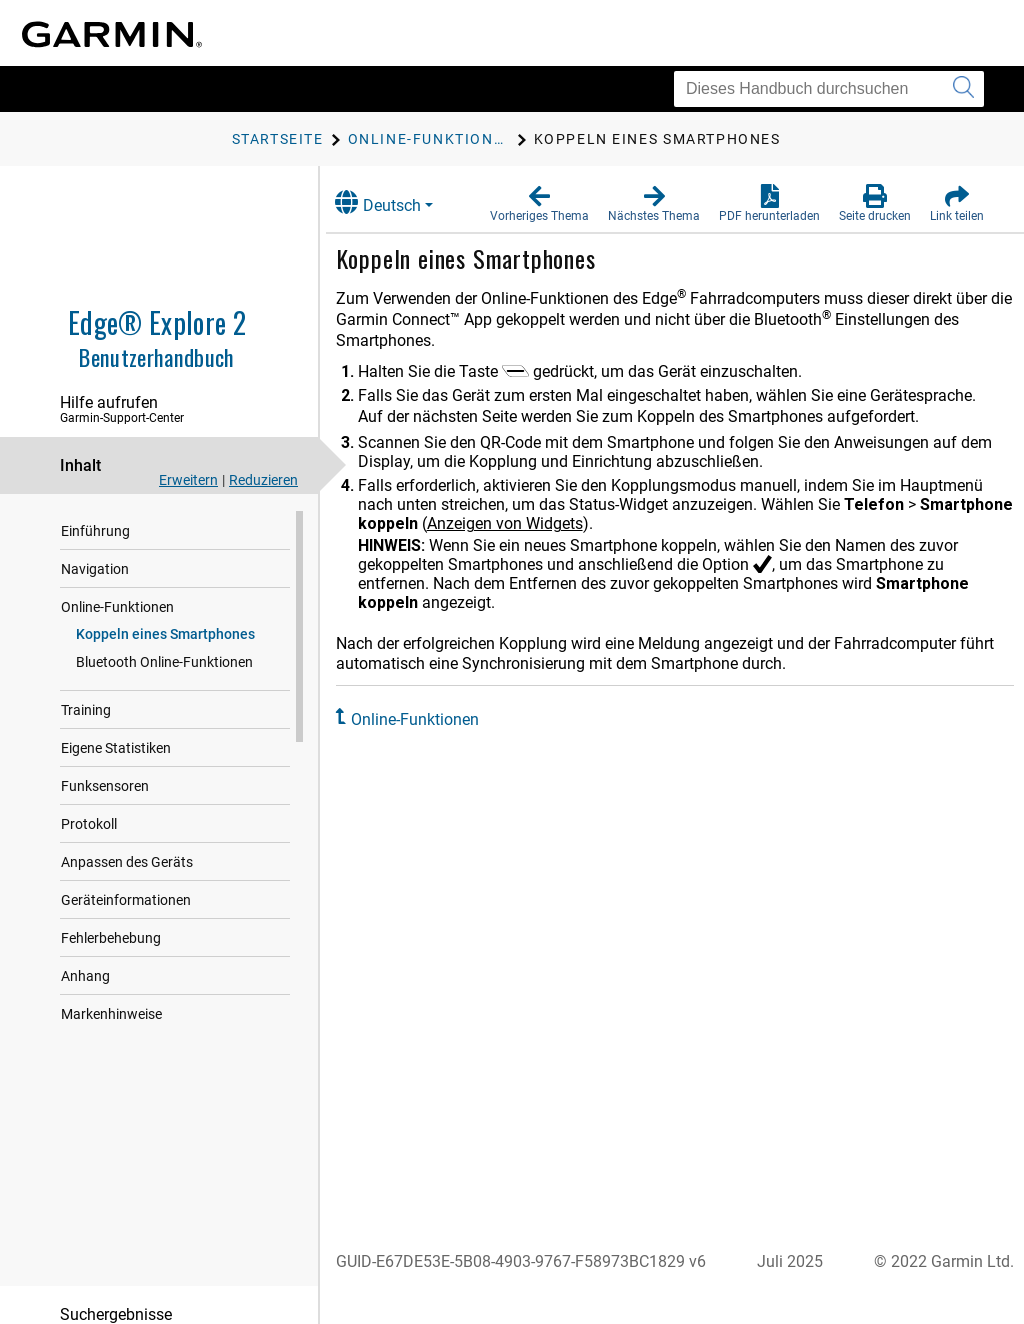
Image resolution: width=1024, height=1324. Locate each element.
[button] (539, 204)
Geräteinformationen (126, 900)
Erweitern (188, 480)
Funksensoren (105, 786)
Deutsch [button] (398, 202)
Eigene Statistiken (116, 748)
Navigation (95, 569)
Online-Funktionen (117, 607)
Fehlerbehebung (111, 938)
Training (86, 710)
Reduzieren (263, 480)
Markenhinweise (111, 1014)
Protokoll (89, 824)
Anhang (85, 976)
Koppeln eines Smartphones (165, 634)
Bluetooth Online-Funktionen (164, 662)
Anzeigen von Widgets (622, 523)
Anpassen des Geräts (127, 862)
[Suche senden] (963, 89)
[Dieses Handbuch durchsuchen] (829, 89)
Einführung (95, 531)
